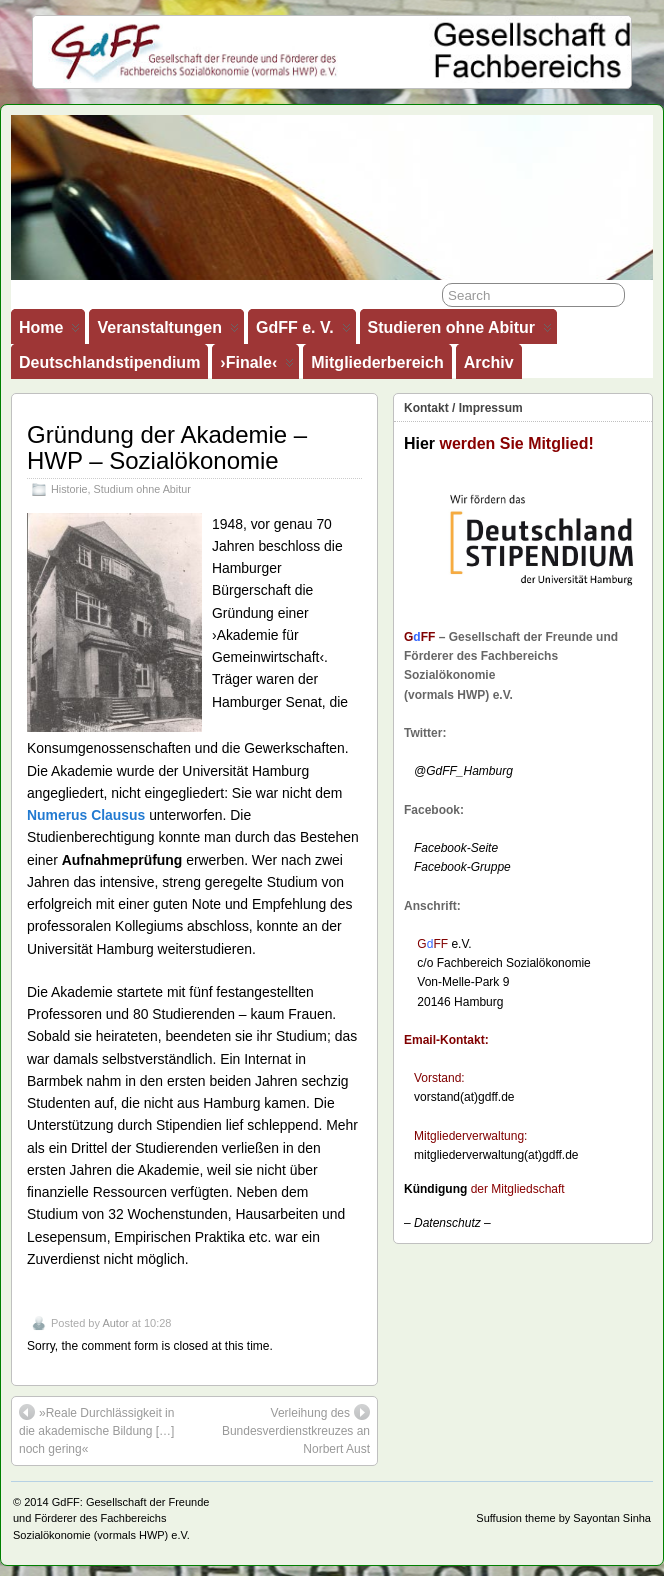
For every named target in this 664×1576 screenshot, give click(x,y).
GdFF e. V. (303, 331)
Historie (69, 489)
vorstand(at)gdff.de (464, 1097)
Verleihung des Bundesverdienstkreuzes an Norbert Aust (296, 1430)
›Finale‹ (257, 366)
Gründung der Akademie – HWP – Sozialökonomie (167, 447)
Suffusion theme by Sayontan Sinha (563, 1518)
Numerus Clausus (86, 815)
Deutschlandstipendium (109, 362)
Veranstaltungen (167, 331)
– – (447, 1223)
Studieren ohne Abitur (460, 331)
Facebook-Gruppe (457, 867)
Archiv (489, 362)
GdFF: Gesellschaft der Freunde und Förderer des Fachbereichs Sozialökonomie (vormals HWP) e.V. (111, 1518)
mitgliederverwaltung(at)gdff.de (496, 1155)
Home (49, 331)
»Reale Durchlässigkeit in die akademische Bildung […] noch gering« (96, 1430)
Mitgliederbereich (377, 362)
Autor (115, 1323)
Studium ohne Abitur (142, 489)
